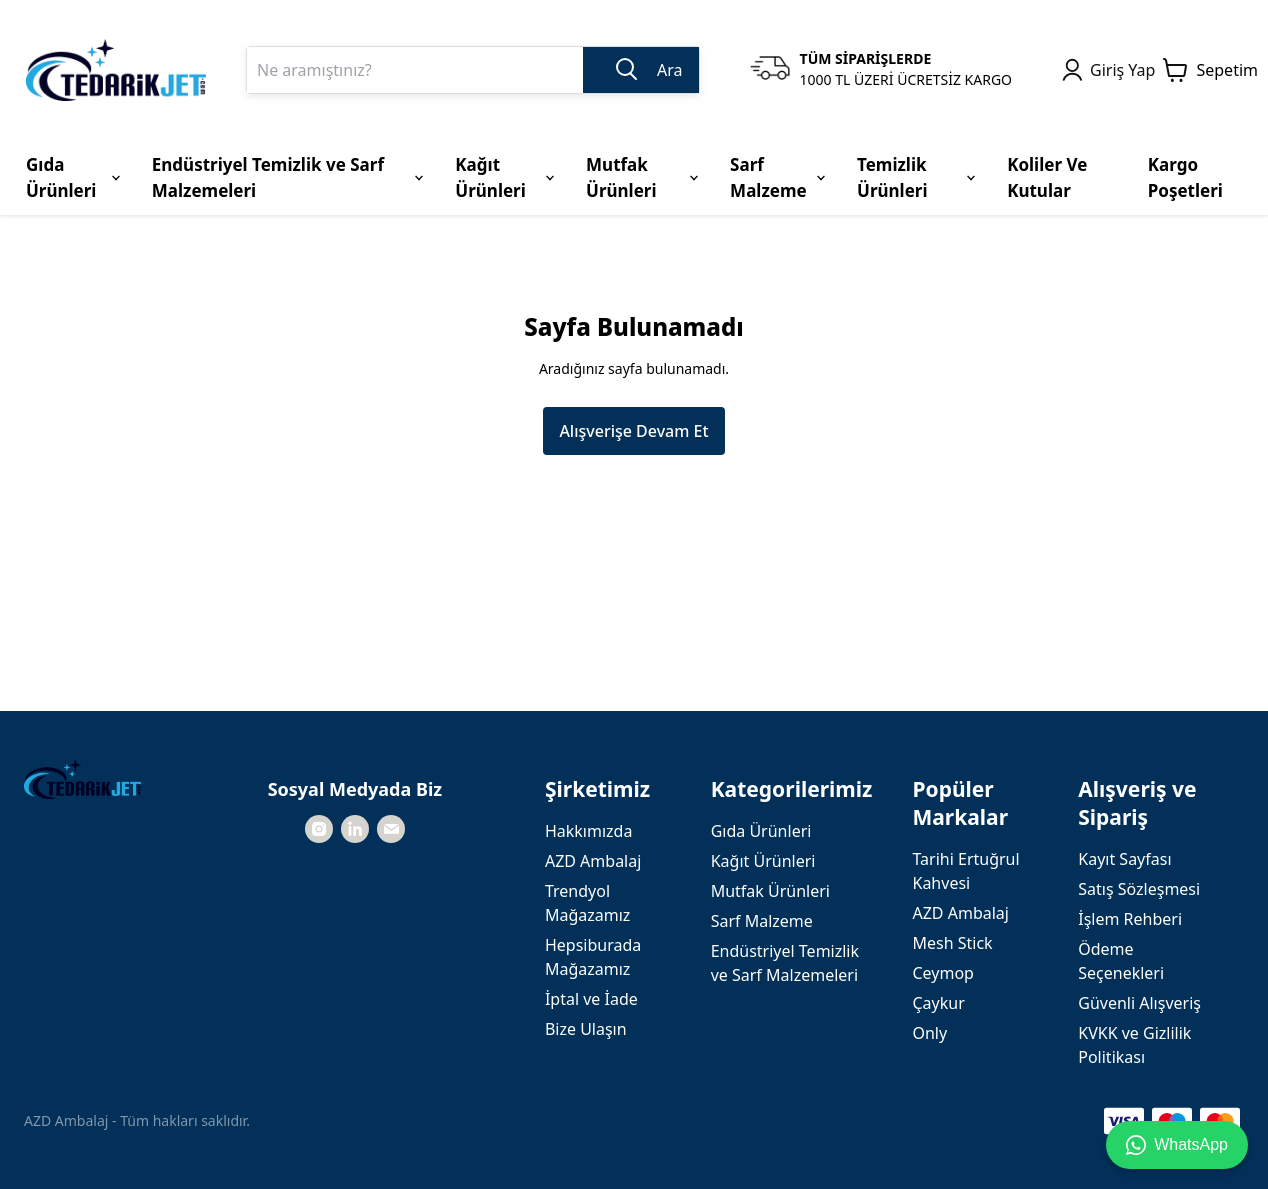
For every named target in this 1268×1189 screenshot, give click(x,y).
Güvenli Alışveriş (1139, 1003)
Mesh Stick (952, 943)
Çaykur (938, 1003)
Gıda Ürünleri (761, 831)
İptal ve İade (591, 999)
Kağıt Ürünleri (763, 861)
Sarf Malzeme (762, 921)
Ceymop (942, 973)
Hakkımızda (588, 831)
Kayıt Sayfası (1124, 859)
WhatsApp (1177, 1145)
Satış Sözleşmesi (1139, 889)
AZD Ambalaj (593, 861)
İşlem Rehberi (1130, 919)
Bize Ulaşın (586, 1029)
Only (929, 1033)
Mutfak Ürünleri (770, 891)
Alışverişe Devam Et (633, 431)
